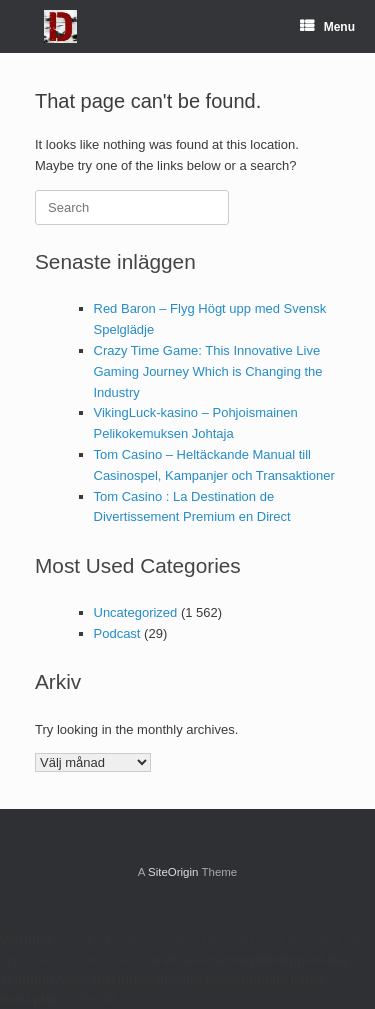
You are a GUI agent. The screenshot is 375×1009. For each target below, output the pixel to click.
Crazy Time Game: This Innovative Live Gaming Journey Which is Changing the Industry (208, 371)
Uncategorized (136, 612)
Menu (327, 27)
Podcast (117, 633)
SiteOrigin (173, 872)
